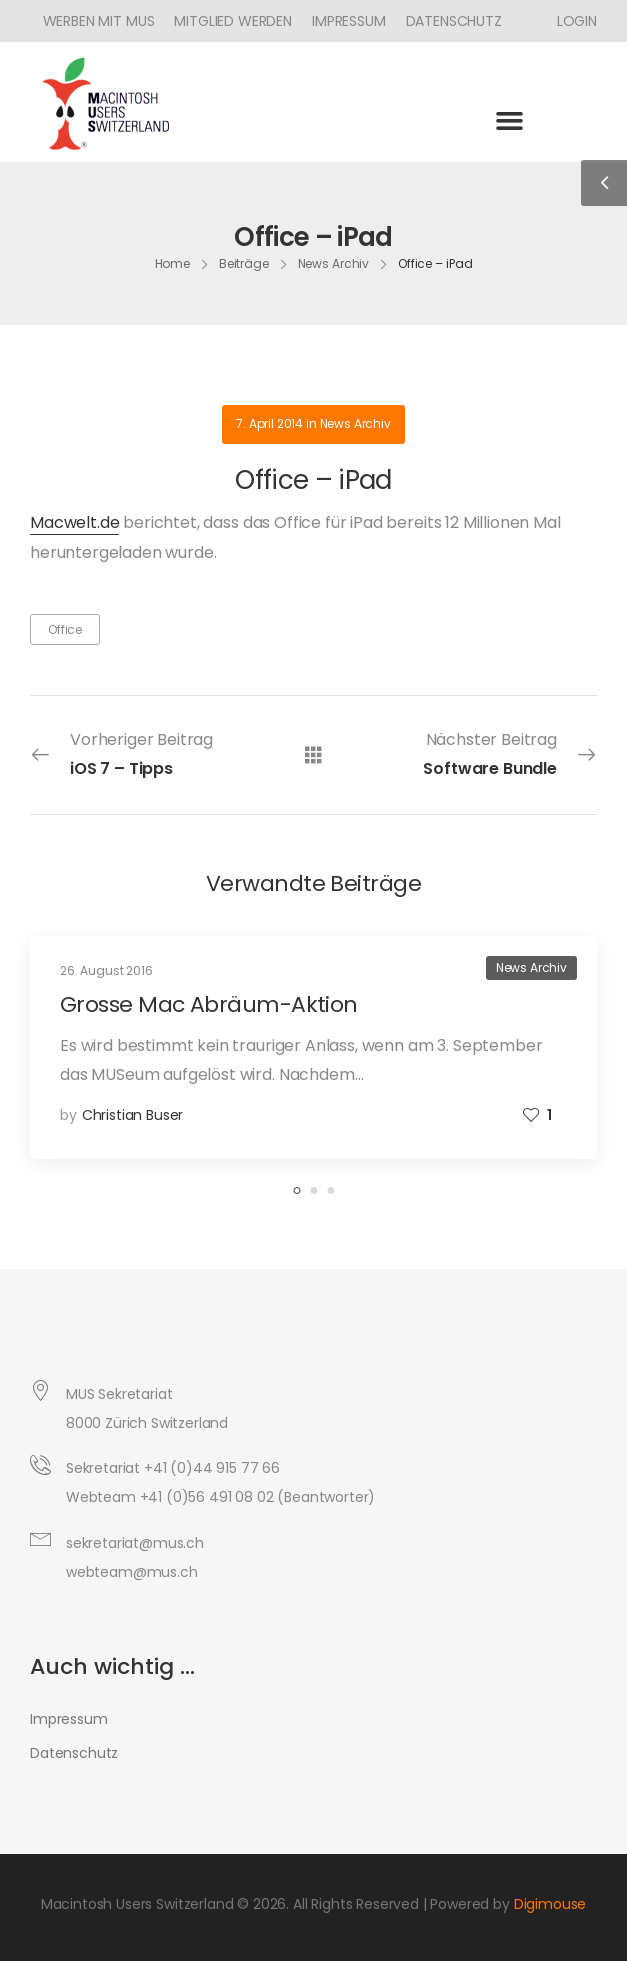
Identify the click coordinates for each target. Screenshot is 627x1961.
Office (65, 629)
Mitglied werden (233, 21)
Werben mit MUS (99, 21)
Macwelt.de (74, 522)
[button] (509, 120)
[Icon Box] (569, 21)
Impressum (349, 21)
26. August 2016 (106, 970)
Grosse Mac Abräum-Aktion (209, 1004)
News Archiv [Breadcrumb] (334, 263)
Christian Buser (133, 1115)
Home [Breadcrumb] (173, 263)
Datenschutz (454, 21)
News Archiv (355, 423)
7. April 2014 (269, 423)
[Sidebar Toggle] (604, 183)
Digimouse (550, 1904)
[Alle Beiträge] (313, 754)
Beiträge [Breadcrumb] (244, 263)
